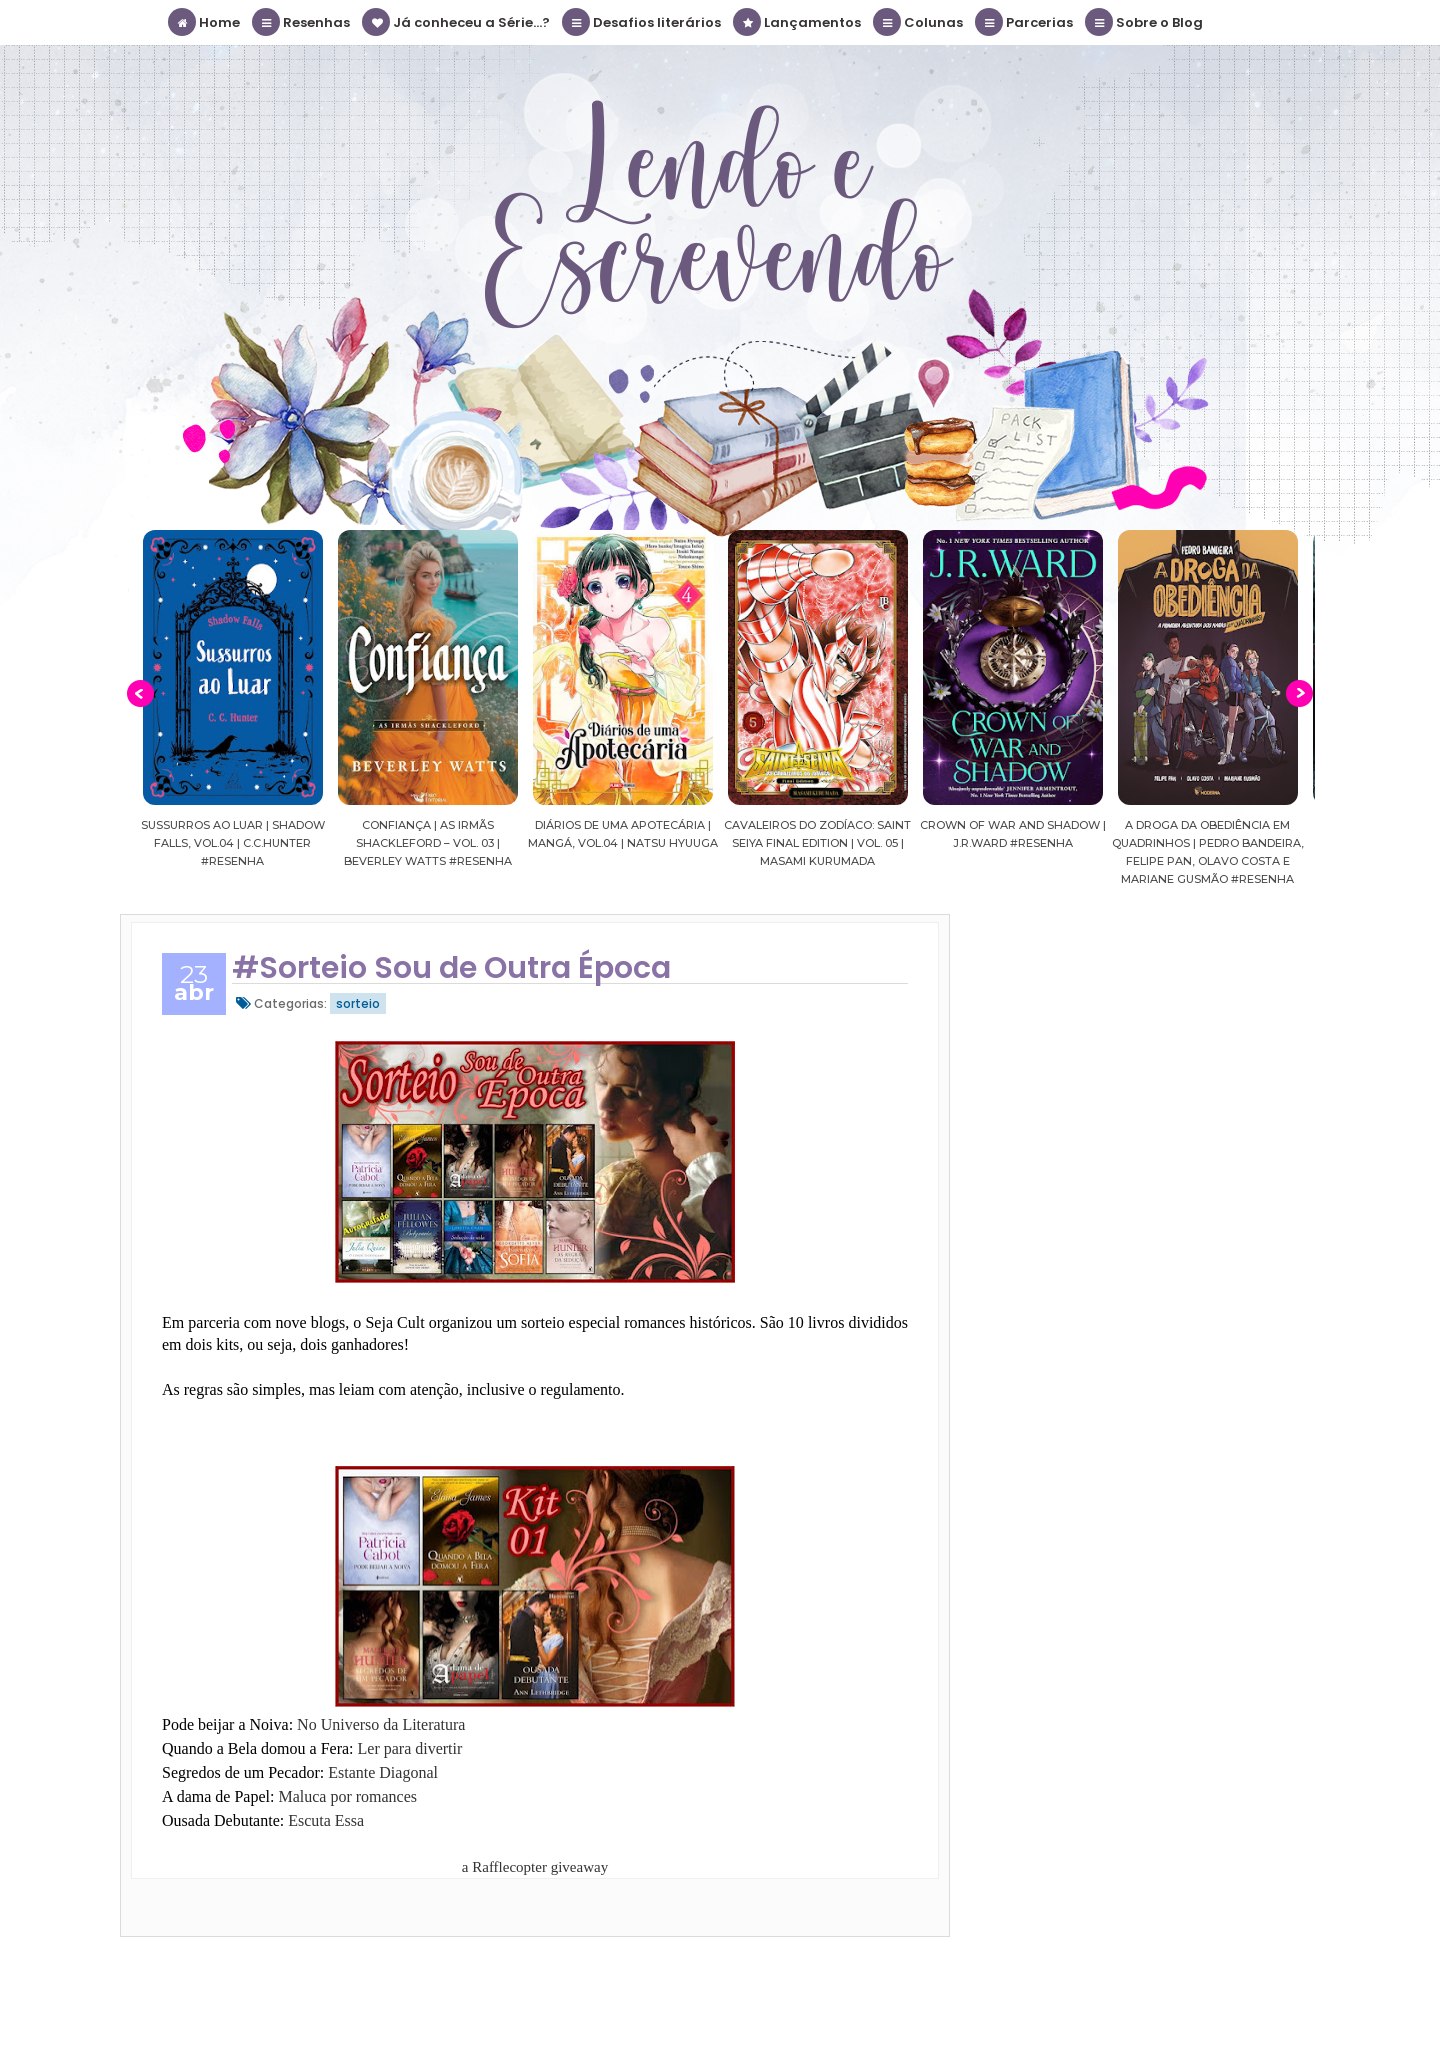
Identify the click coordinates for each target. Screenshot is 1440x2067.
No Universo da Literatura (381, 1724)
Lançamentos (798, 22)
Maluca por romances (347, 1796)
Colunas (919, 22)
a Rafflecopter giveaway (535, 1867)
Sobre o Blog (1145, 22)
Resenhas (302, 22)
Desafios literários (642, 22)
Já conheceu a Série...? (457, 22)
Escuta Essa (326, 1820)
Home (205, 22)
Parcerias (1025, 22)
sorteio (358, 1003)
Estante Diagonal (383, 1772)
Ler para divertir (410, 1748)
